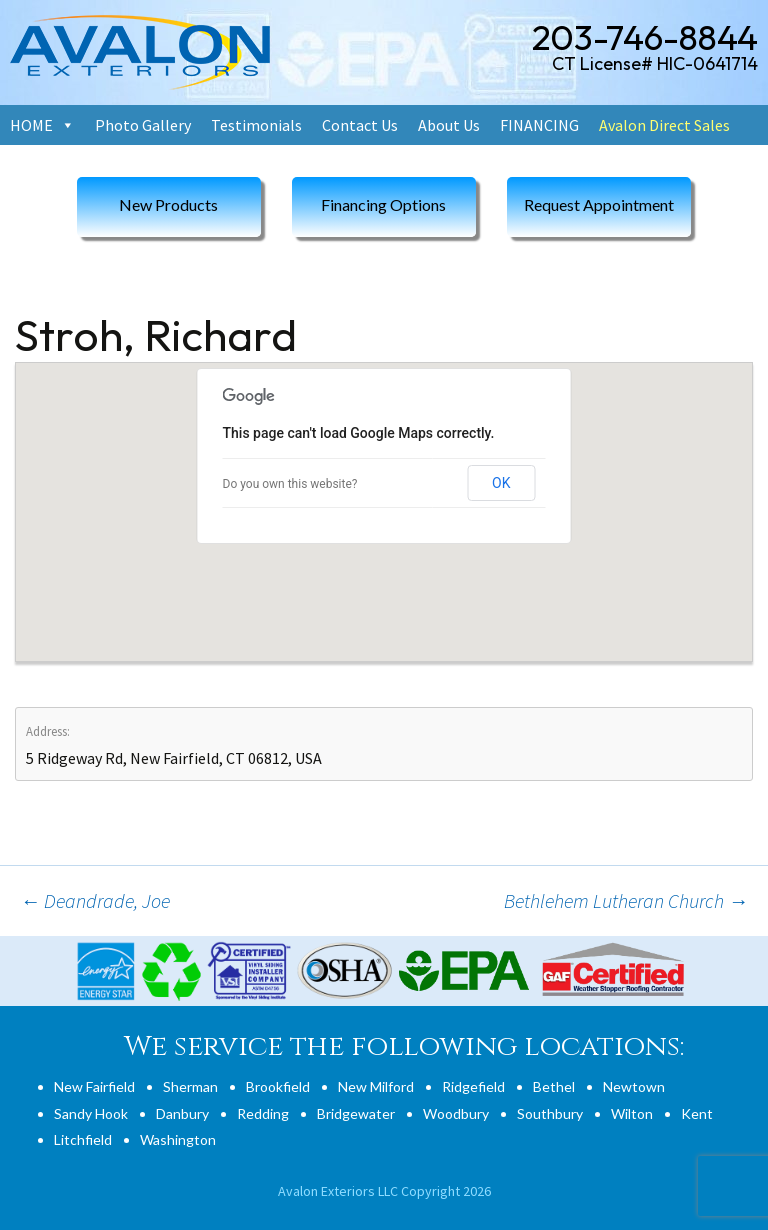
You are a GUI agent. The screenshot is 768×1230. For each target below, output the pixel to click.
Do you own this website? (290, 484)
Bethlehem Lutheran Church (626, 900)
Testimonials (256, 125)
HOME (31, 125)
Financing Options (383, 204)
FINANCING (539, 125)
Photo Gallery (143, 125)
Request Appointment (599, 204)
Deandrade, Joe (95, 900)
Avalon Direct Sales (664, 125)
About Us (449, 125)
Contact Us (360, 125)
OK (501, 483)
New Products (168, 204)
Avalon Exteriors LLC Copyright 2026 (384, 1191)
